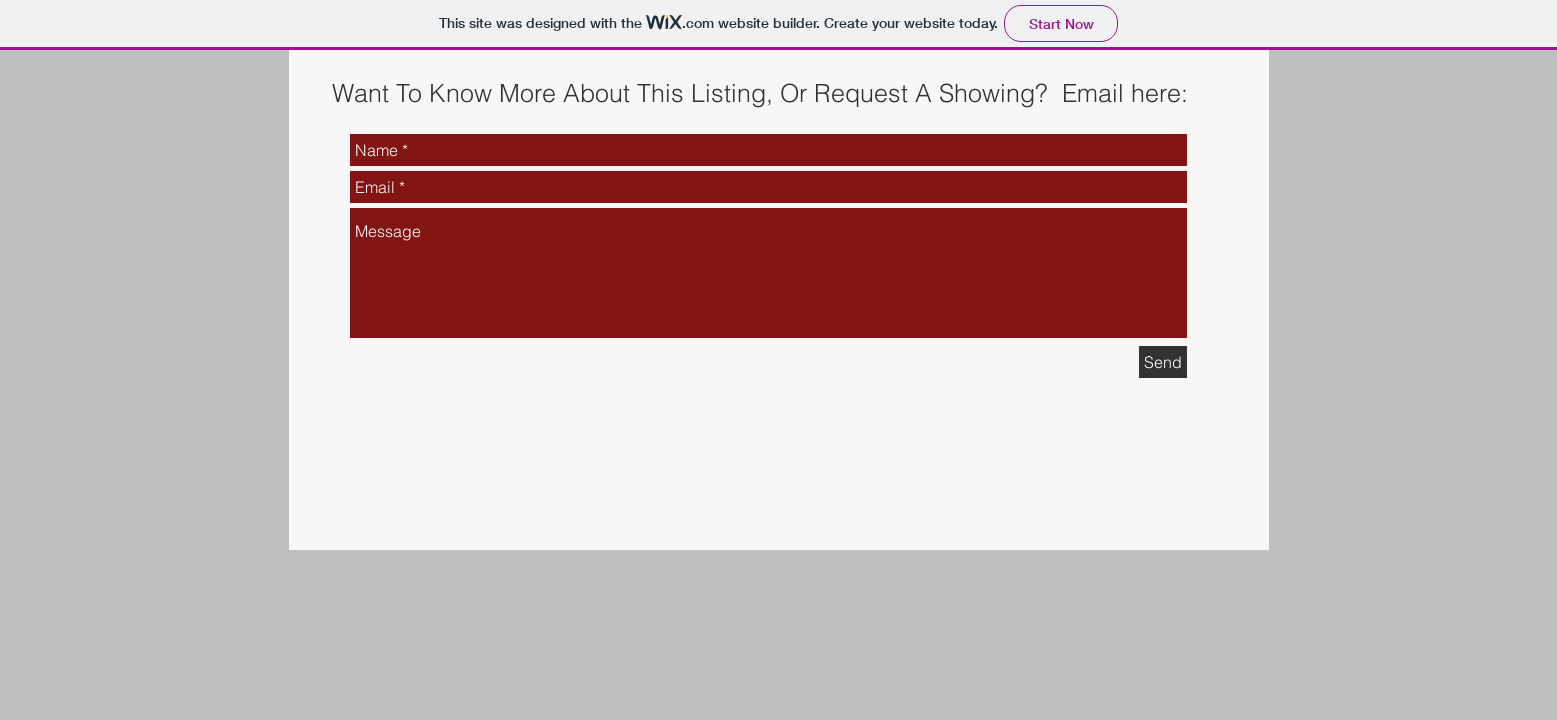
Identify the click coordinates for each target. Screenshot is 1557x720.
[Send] (1163, 362)
